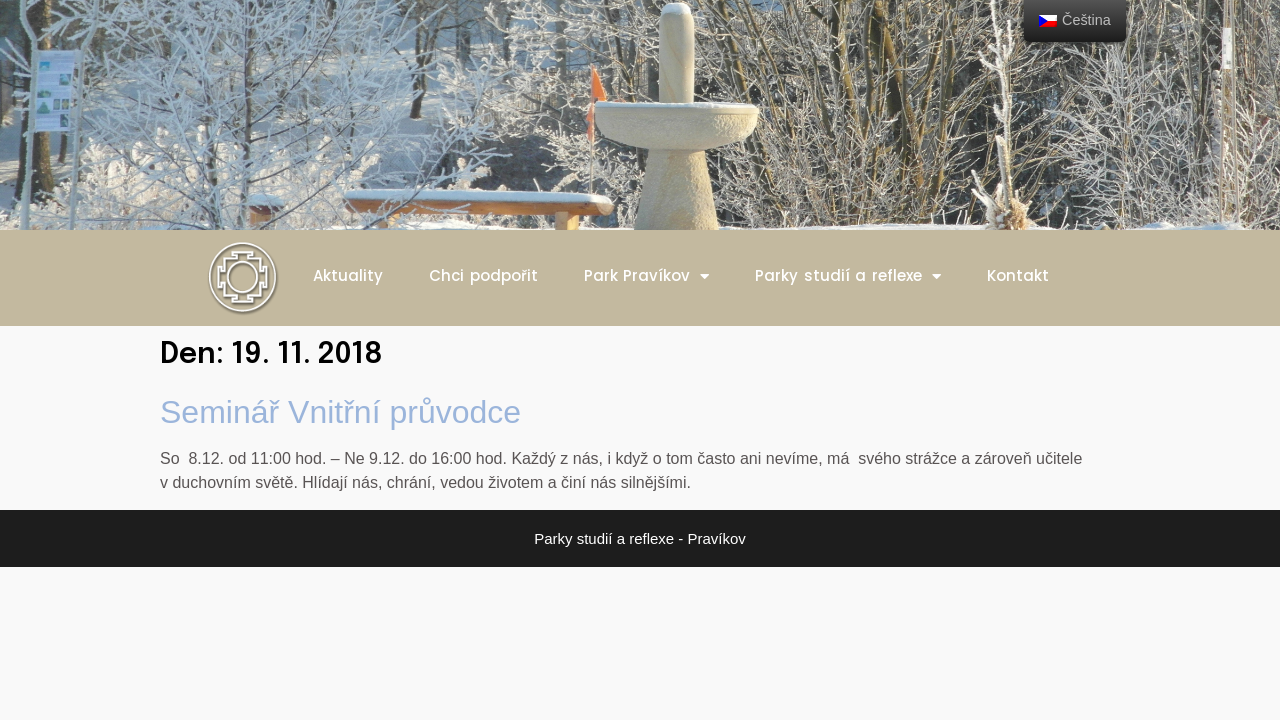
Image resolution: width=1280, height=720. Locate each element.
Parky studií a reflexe (848, 276)
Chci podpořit (483, 275)
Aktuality (348, 275)
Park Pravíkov (647, 276)
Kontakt (1018, 275)
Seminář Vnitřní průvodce (340, 412)
